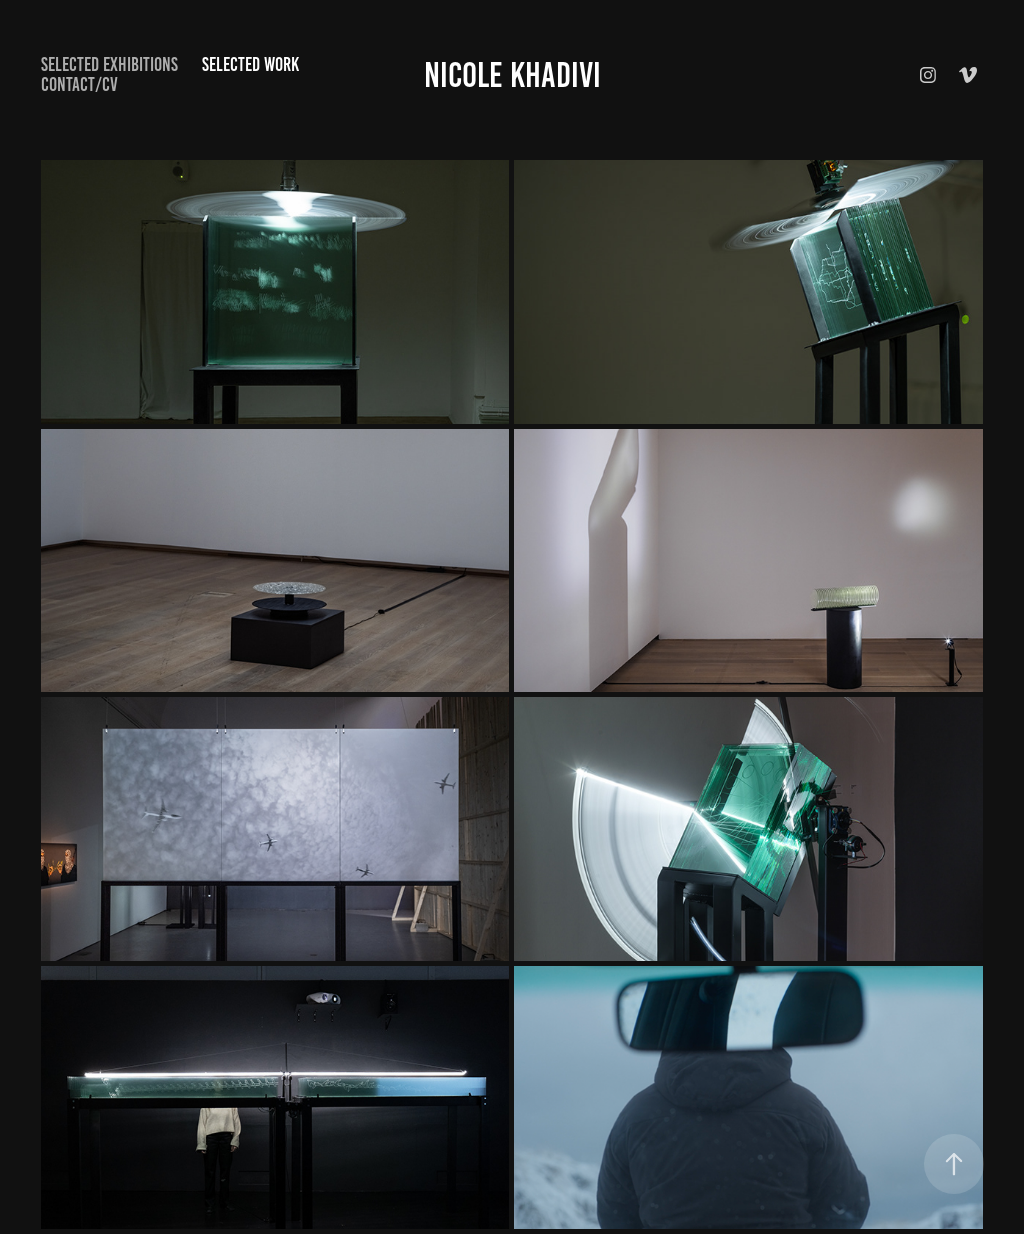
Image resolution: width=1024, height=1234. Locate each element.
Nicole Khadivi (512, 75)
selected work (250, 64)
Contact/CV (79, 84)
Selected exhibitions (109, 64)
